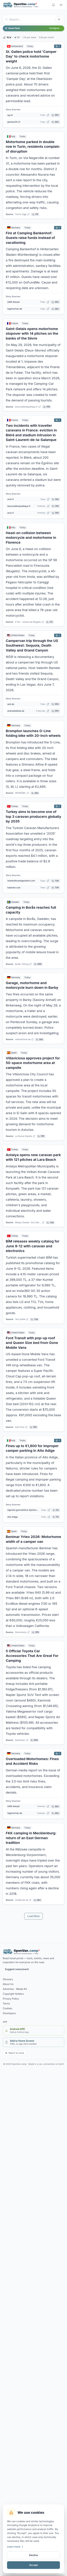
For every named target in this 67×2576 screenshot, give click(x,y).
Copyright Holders (13, 1993)
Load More (33, 1916)
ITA (35, 214)
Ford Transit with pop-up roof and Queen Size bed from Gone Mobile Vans (32, 1343)
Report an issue (14, 2053)
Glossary (8, 1979)
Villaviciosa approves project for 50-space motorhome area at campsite (33, 1063)
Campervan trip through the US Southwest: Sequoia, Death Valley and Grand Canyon (32, 645)
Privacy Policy (11, 1998)
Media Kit (21, 1988)
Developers (9, 2013)
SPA (41, 1136)
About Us (8, 1984)
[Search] (31, 19)
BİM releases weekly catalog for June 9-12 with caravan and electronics (32, 1246)
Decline (33, 2555)
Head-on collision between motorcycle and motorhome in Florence (31, 538)
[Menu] (61, 5)
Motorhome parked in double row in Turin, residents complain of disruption (32, 146)
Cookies (7, 2008)
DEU (55, 115)
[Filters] (59, 19)
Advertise (8, 1988)
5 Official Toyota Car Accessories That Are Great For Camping (32, 1656)
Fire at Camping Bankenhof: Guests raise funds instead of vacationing (30, 238)
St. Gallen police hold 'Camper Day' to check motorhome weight (31, 56)
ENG (34, 1740)
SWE (37, 964)
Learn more (15, 2546)
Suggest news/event (17, 1969)
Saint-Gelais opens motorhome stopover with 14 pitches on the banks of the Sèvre (32, 333)
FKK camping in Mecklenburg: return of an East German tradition (31, 1838)
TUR (55, 881)
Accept (33, 2565)
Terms (6, 2003)
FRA (46, 407)
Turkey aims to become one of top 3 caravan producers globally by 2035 (33, 816)
